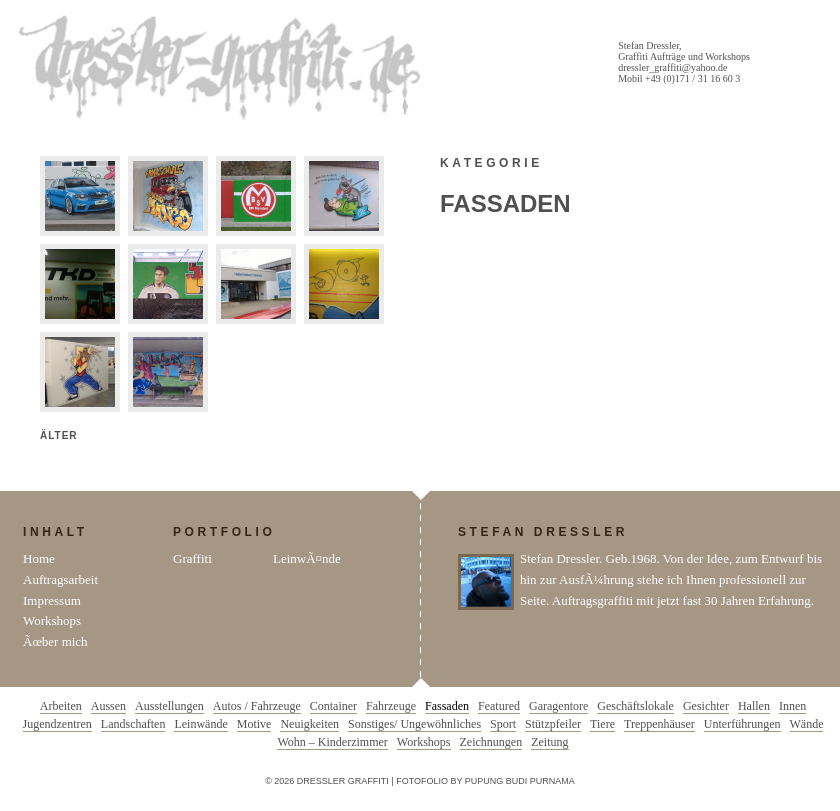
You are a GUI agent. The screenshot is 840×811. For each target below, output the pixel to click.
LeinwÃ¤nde (307, 558)
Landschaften (133, 724)
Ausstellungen (169, 706)
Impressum (52, 600)
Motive (254, 724)
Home (39, 558)
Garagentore (558, 706)
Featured (499, 706)
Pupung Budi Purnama (520, 781)
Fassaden (447, 706)
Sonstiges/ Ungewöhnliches (414, 724)
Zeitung (549, 742)
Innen (792, 706)
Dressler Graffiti (224, 68)
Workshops (52, 620)
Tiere (602, 724)
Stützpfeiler (553, 724)
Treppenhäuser (659, 724)
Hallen (754, 706)
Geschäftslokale (635, 706)
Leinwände (200, 724)
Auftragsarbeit (60, 579)
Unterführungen (742, 724)
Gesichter (706, 706)
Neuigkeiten (309, 724)
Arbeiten (61, 706)
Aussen (108, 706)
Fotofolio (422, 781)
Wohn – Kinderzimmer (332, 742)
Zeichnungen (491, 742)
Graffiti (192, 558)
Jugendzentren (57, 724)
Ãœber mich (55, 641)
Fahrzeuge (391, 706)
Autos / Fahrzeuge (257, 706)
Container (333, 706)
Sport (503, 724)
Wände (807, 724)
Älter (59, 435)
